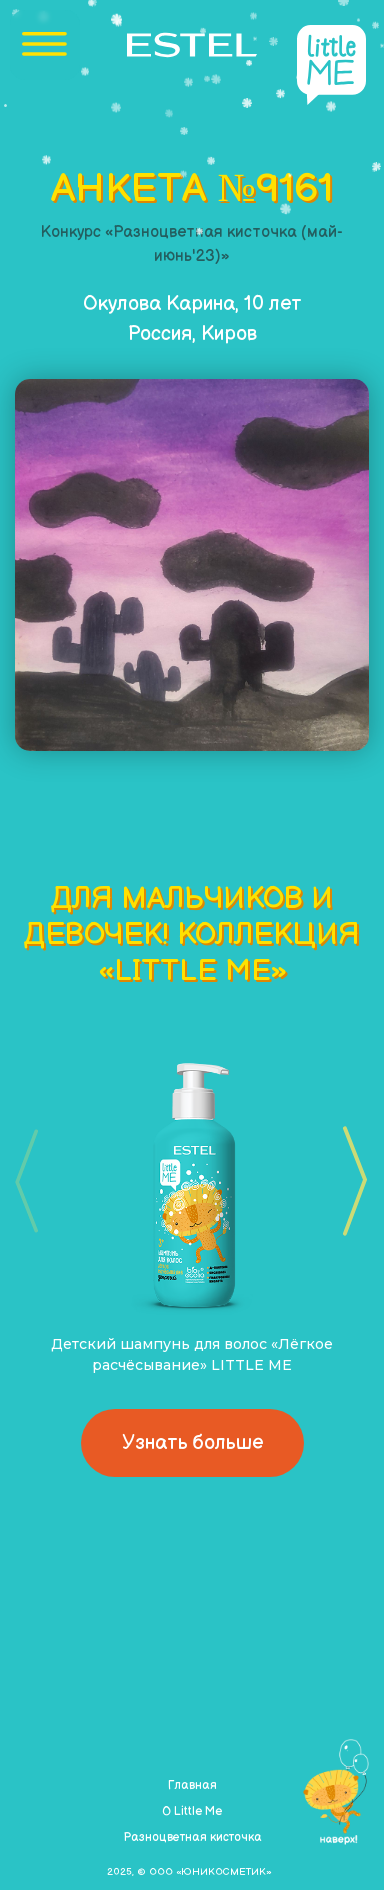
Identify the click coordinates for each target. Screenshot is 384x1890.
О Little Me (192, 1811)
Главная (192, 1785)
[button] (348, 1181)
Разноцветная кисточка (192, 1837)
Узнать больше (192, 1443)
